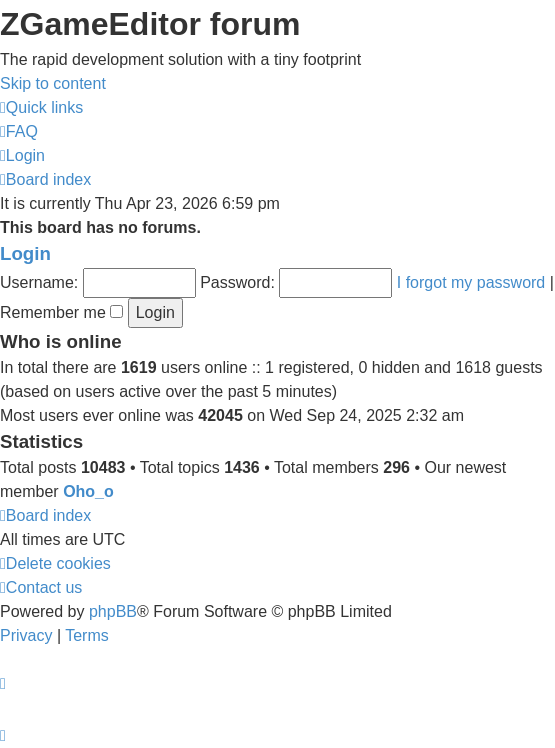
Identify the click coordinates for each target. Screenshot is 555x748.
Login (25, 253)
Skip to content (53, 83)
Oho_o (88, 491)
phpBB (113, 611)
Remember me (61, 312)
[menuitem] (19, 131)
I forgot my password (471, 282)
